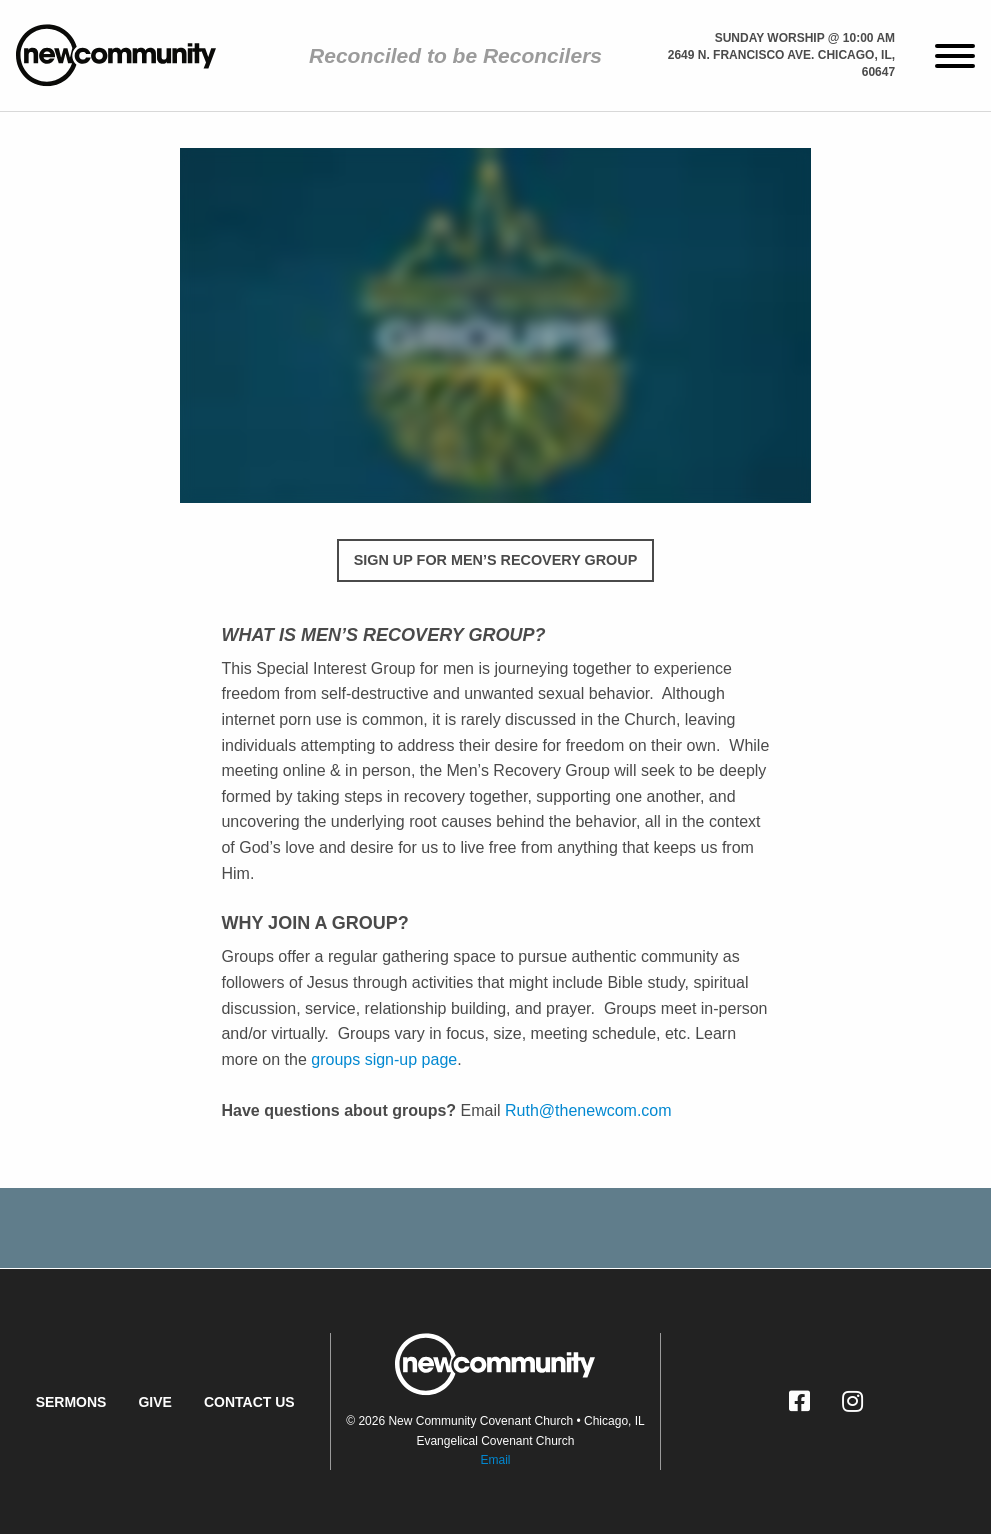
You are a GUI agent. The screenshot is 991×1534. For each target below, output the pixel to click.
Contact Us (249, 1402)
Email (495, 1460)
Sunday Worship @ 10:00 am (805, 38)
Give (154, 1402)
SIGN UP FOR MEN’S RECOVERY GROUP (496, 560)
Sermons (71, 1402)
